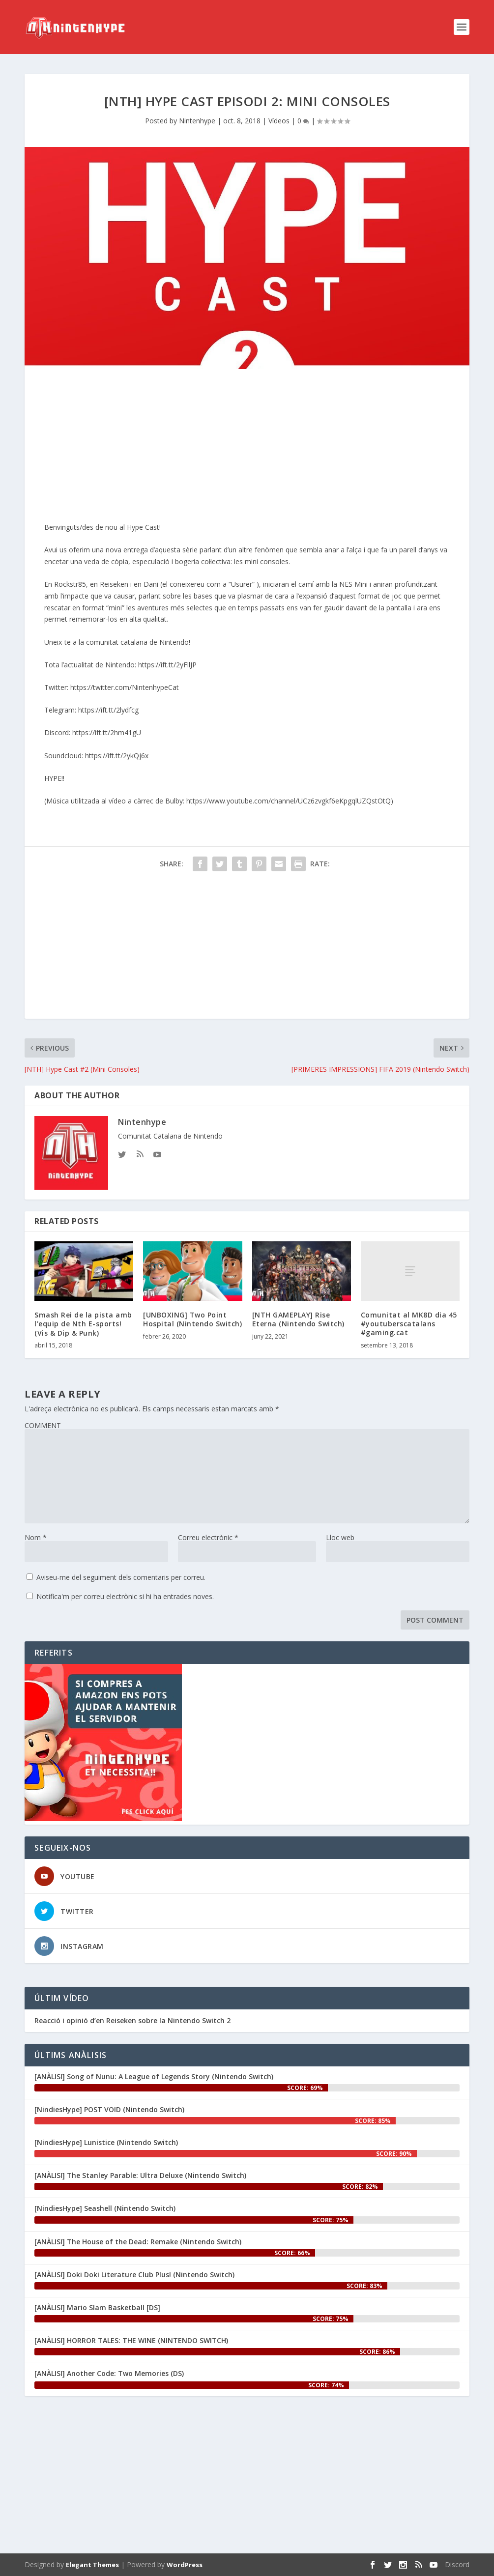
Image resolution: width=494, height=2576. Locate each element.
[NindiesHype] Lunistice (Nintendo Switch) (106, 2142)
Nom (36, 1537)
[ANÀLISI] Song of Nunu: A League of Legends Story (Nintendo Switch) (153, 2076)
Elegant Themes (92, 2564)
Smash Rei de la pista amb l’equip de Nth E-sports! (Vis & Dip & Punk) (83, 1323)
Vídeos (279, 120)
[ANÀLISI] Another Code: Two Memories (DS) (109, 2373)
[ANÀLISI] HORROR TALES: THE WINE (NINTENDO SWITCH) (131, 2340)
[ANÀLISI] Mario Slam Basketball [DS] (97, 2307)
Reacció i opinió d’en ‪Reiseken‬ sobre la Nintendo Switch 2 (132, 2020)
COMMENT (43, 1425)
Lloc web (340, 1537)
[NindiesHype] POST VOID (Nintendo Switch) (109, 2109)
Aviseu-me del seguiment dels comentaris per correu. (120, 1577)
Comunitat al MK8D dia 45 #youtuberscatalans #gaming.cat (409, 1323)
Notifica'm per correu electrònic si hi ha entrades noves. (125, 1596)
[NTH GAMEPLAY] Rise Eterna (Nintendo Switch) (298, 1319)
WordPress (185, 2564)
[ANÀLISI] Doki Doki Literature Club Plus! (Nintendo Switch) (134, 2274)
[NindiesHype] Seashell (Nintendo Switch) (104, 2208)
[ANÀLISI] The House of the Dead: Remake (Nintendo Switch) (137, 2241)
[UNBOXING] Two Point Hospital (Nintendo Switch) (192, 1319)
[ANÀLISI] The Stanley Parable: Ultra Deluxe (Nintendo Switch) (140, 2175)
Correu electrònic (208, 1537)
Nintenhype (197, 120)
